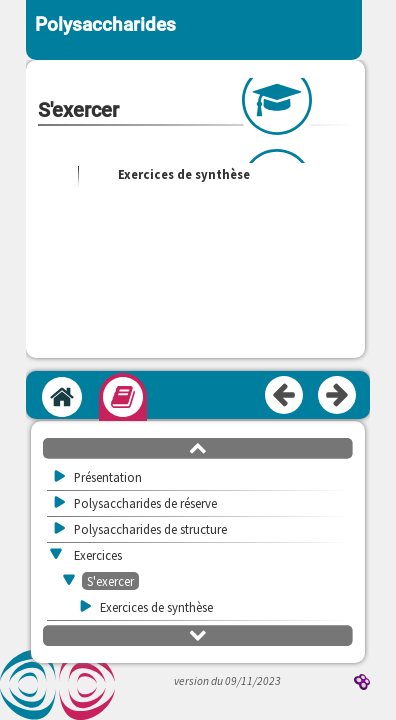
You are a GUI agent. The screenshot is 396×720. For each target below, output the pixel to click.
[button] (198, 447)
